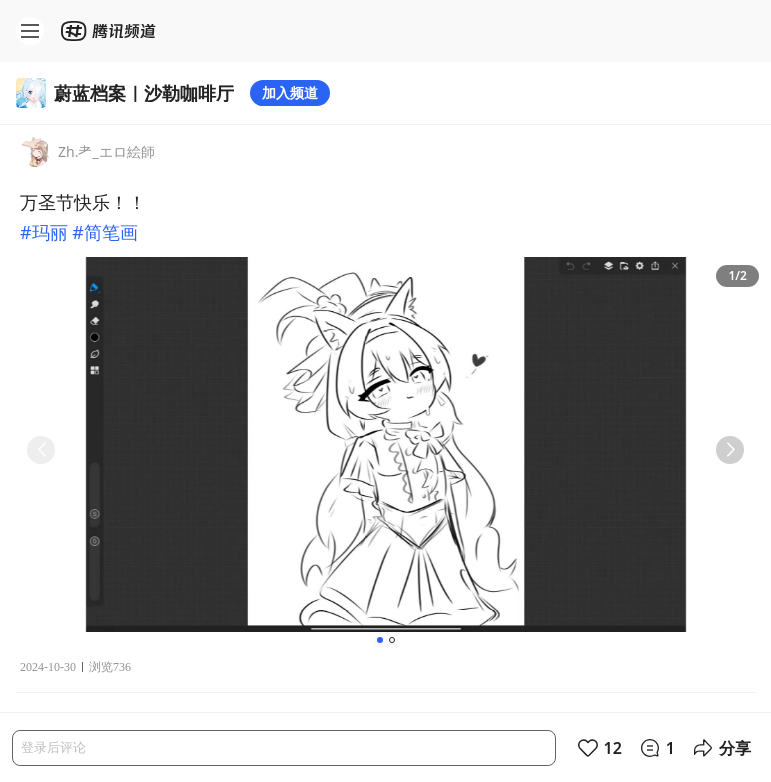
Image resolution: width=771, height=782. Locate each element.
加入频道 (290, 92)
